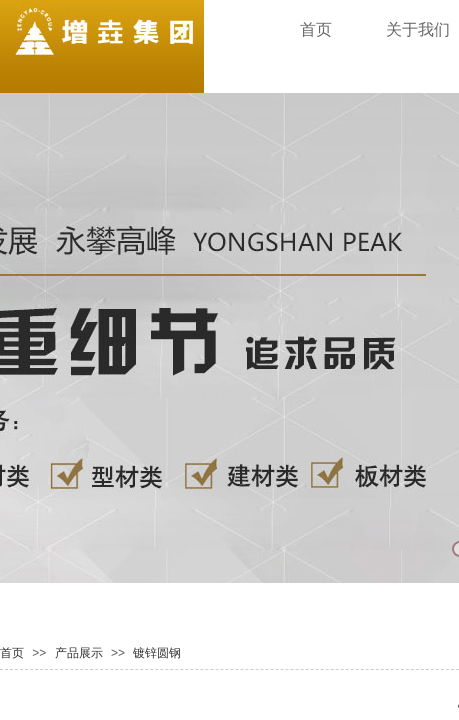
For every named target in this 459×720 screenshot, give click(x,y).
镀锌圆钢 (157, 653)
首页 (12, 653)
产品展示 (79, 653)
